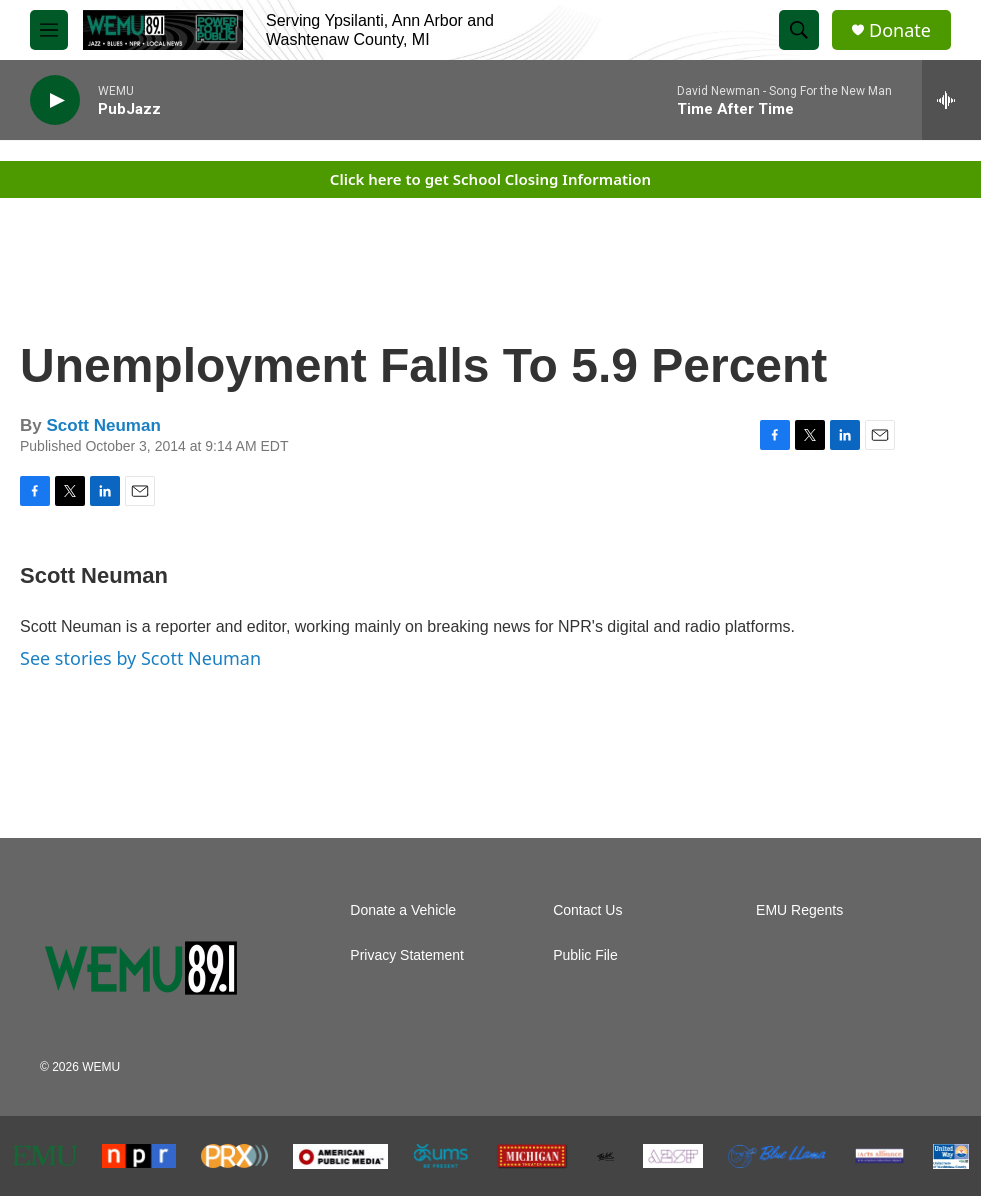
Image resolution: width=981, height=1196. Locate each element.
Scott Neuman (103, 425)
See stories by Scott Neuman (140, 658)
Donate (900, 30)
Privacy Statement (407, 955)
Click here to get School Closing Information (490, 179)
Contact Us (587, 910)
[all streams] (951, 100)
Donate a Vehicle (403, 910)
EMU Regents (799, 910)
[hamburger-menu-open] (49, 30)
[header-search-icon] (799, 30)
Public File (585, 955)
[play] (55, 100)
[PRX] (234, 1156)
